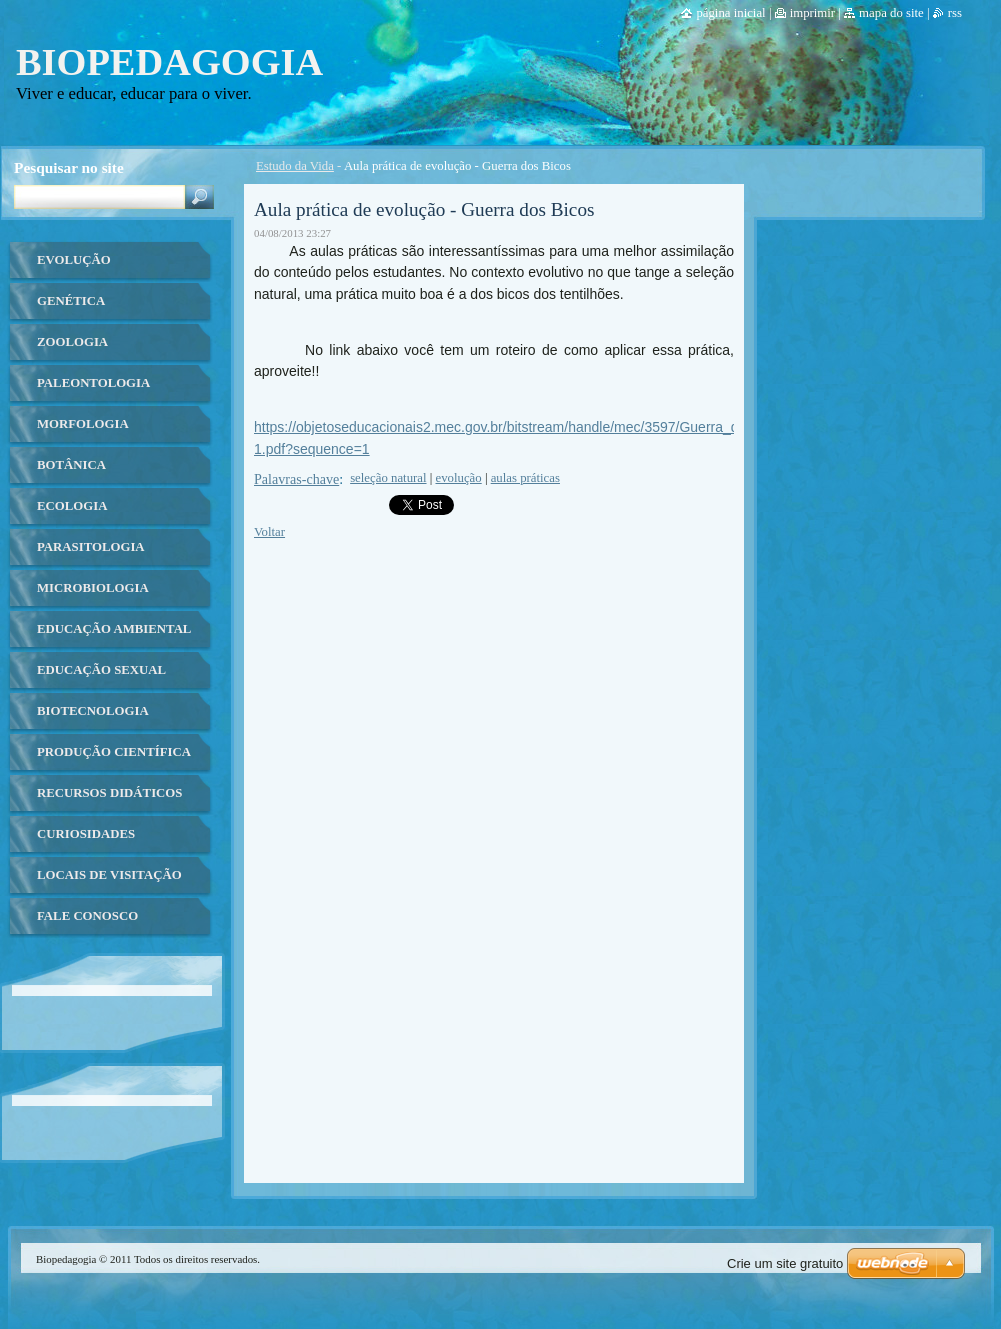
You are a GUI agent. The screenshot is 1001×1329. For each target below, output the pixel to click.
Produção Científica (114, 752)
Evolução (74, 260)
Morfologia (83, 424)
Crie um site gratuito (785, 1263)
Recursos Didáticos (109, 793)
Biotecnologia (93, 711)
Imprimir (813, 13)
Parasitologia (91, 547)
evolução (459, 478)
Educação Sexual (101, 670)
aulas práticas (525, 478)
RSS (955, 13)
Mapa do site (891, 13)
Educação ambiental (114, 629)
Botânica (71, 465)
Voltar (269, 532)
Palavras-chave (296, 479)
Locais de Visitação (109, 875)
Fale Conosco (87, 916)
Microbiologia (93, 588)
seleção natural (388, 478)
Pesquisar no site (69, 167)
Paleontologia (93, 383)
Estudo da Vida (295, 166)
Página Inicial (730, 13)
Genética (71, 301)
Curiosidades (86, 834)
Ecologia (72, 506)
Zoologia (72, 342)
